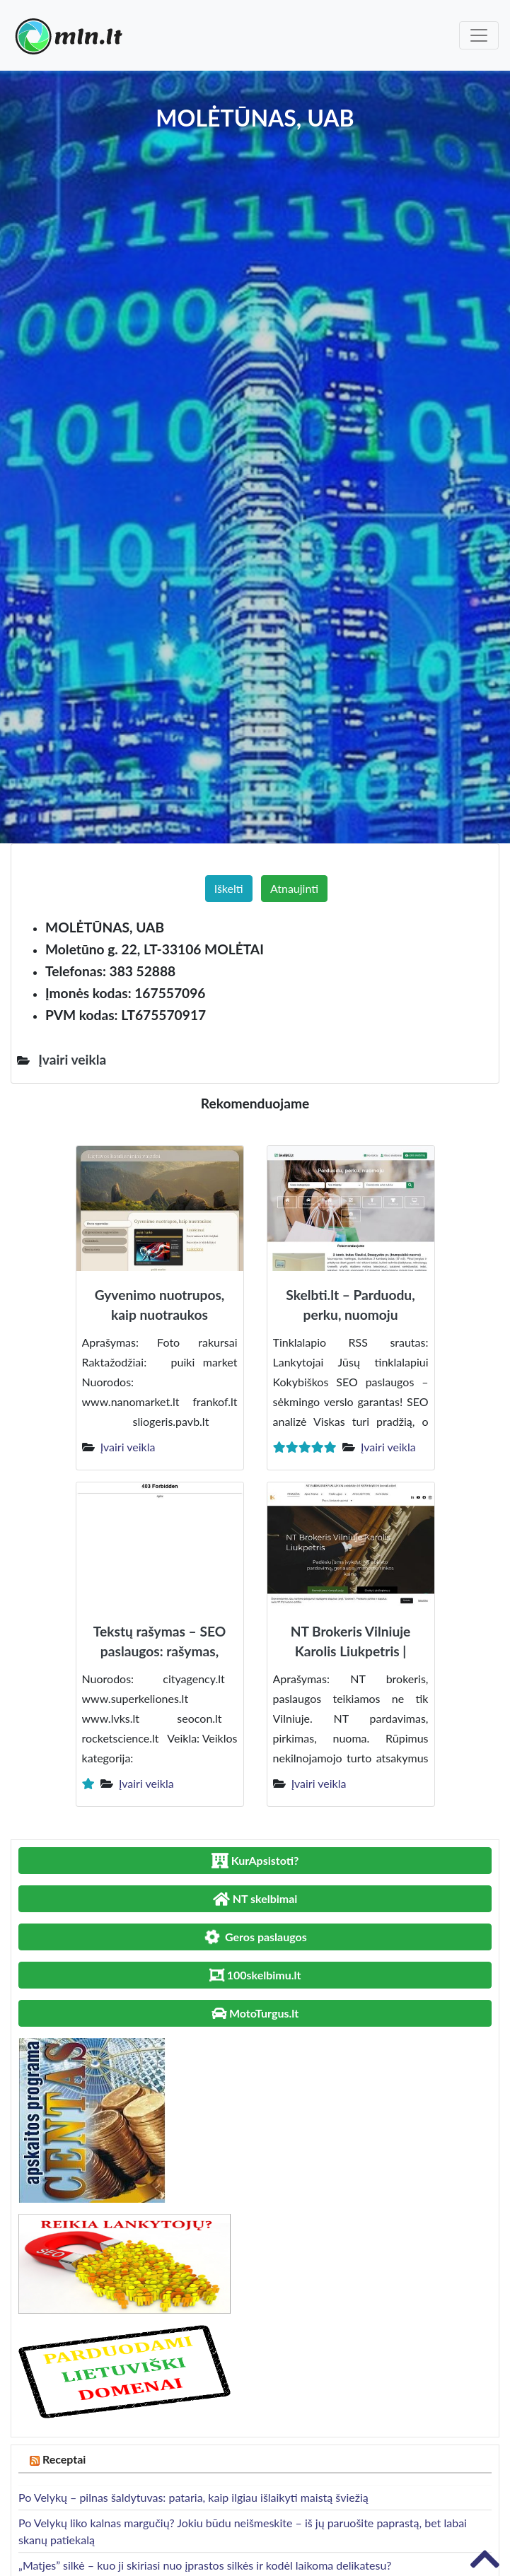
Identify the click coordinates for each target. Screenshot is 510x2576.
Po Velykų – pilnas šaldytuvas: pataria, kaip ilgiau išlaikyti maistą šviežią (193, 2497)
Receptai (64, 2459)
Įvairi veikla (128, 1446)
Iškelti (228, 888)
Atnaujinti (294, 888)
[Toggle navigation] (479, 35)
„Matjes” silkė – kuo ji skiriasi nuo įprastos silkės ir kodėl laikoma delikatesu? (204, 2565)
